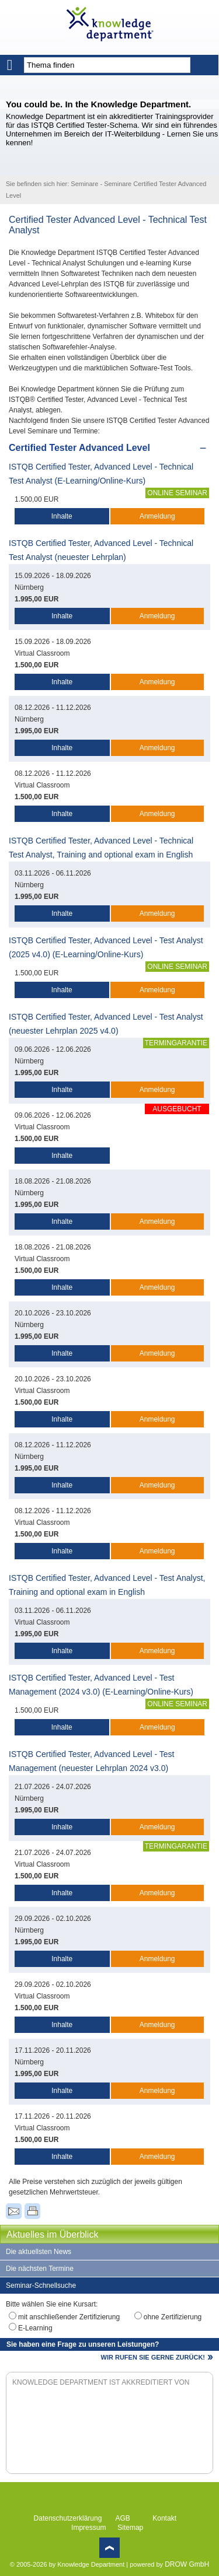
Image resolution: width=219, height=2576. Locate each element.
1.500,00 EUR (36, 499)
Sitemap (130, 2528)
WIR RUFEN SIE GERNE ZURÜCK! (153, 2357)
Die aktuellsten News (38, 2252)
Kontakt (164, 2518)
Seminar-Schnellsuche (41, 2285)
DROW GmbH (187, 2564)
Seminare (84, 183)
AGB (122, 2518)
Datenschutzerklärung (68, 2518)
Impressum (88, 2528)
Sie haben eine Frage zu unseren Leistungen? (82, 2344)
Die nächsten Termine (40, 2268)
